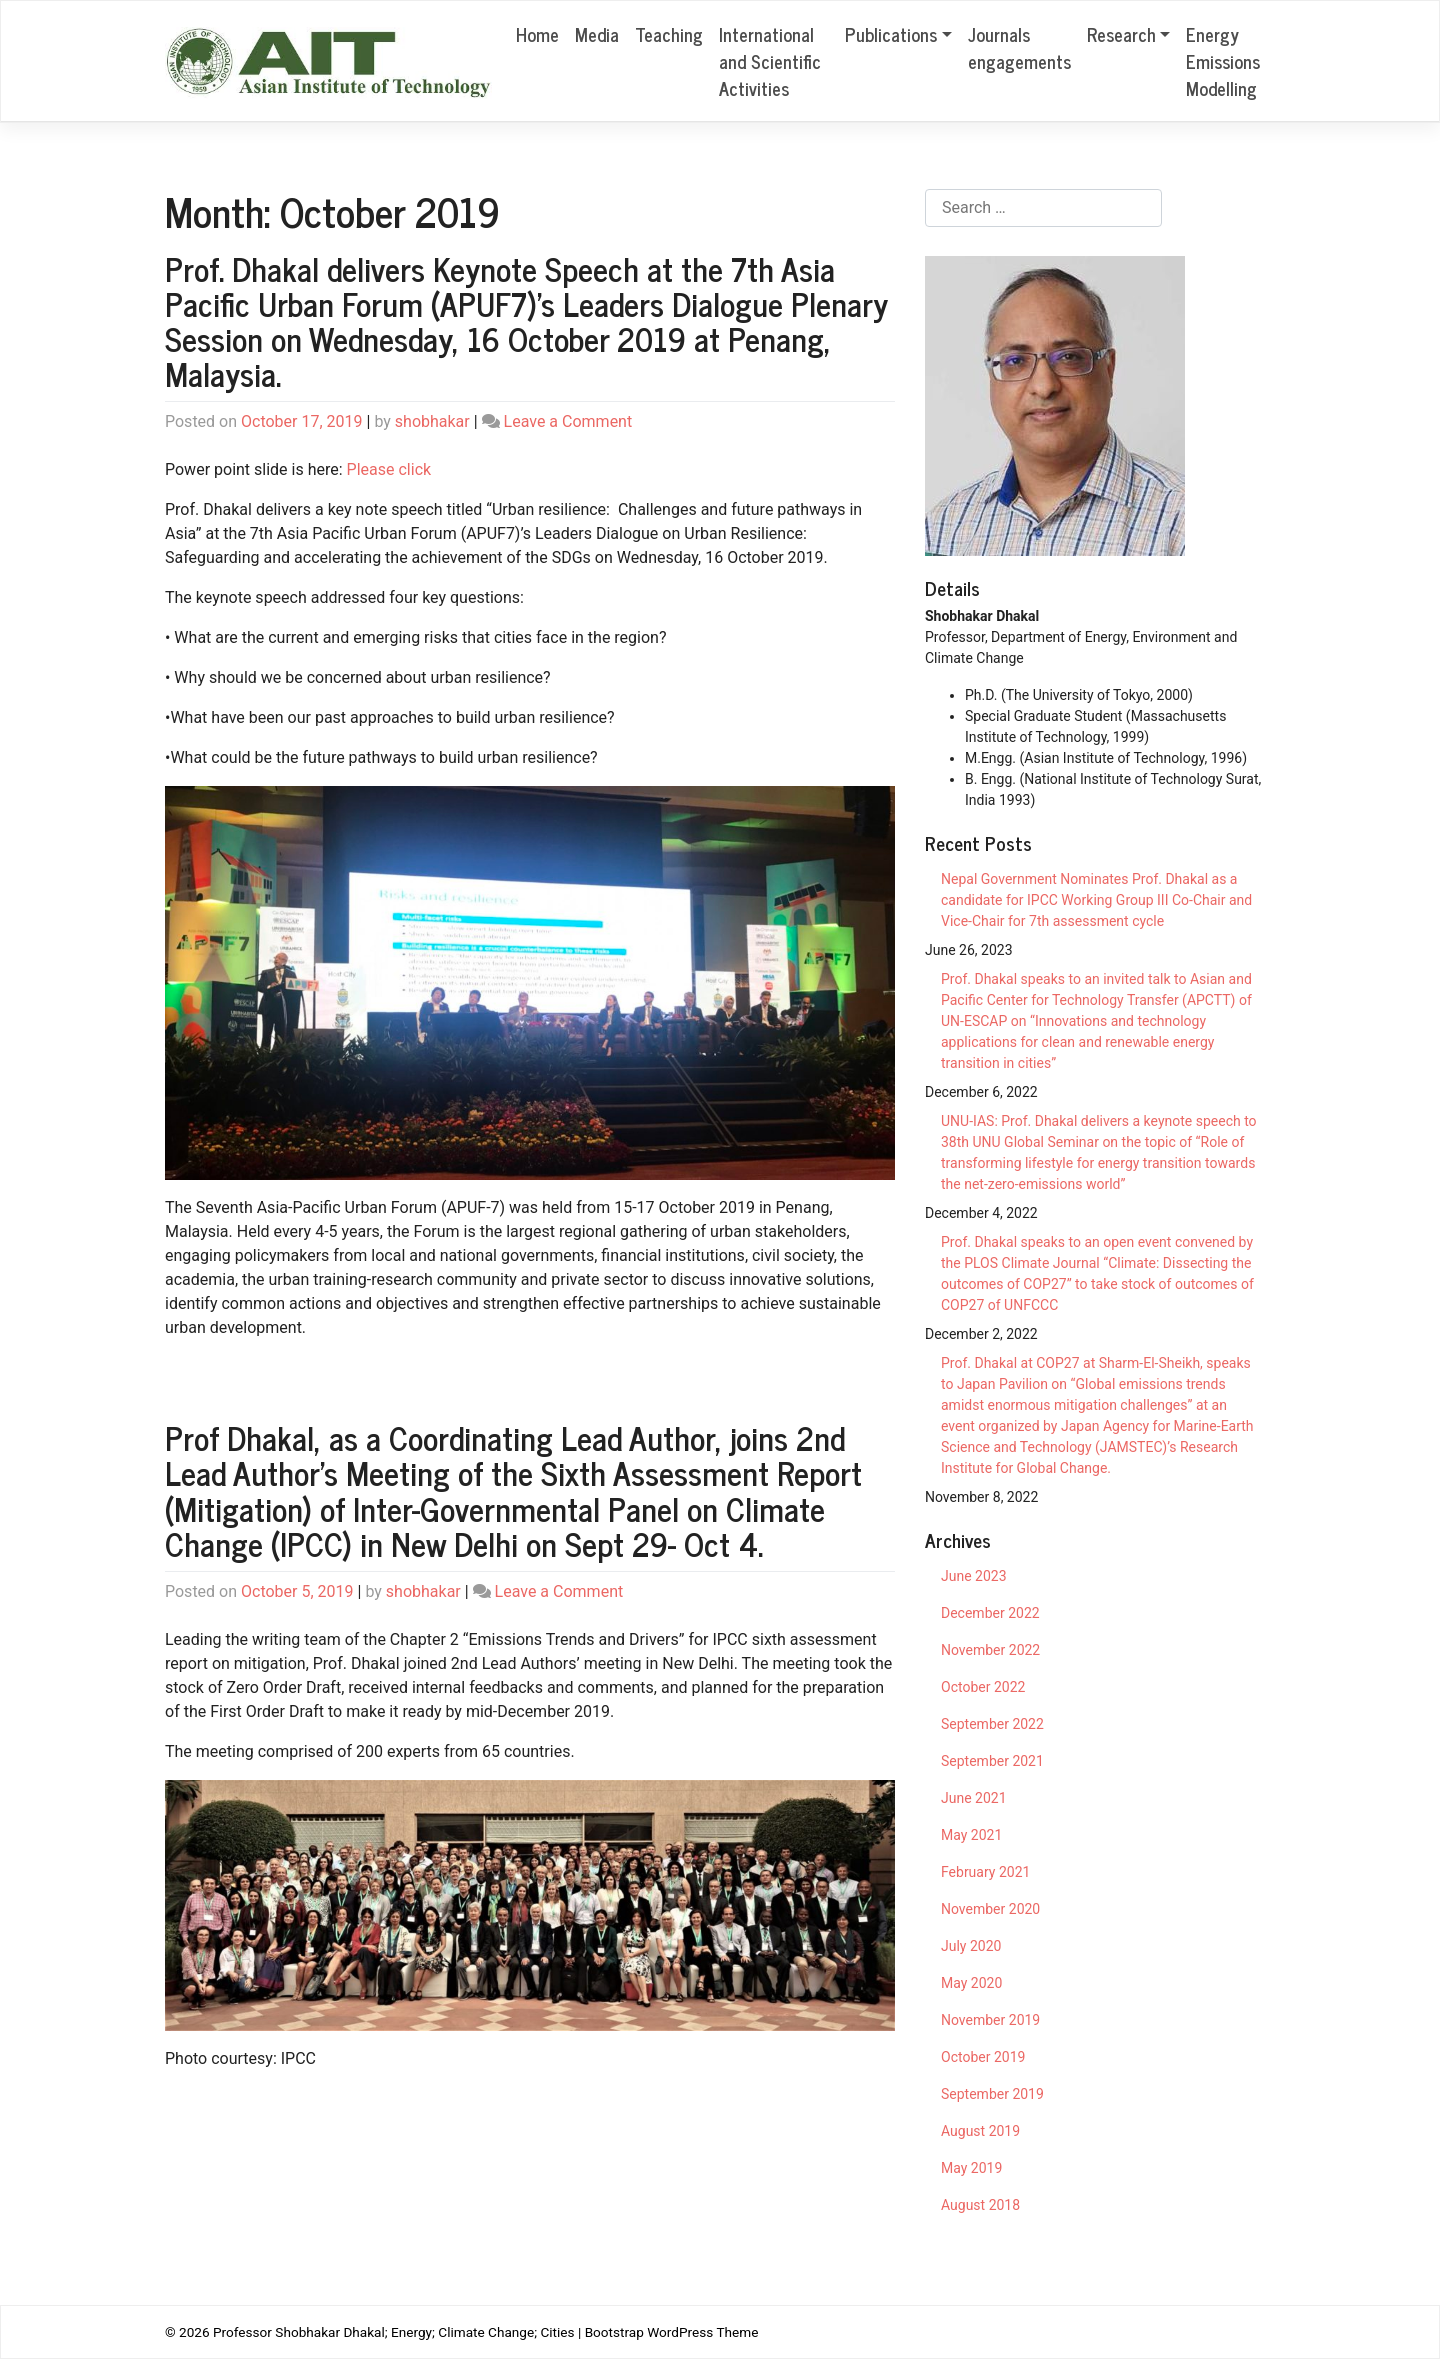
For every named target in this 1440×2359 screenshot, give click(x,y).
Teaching (669, 34)
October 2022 (983, 1687)
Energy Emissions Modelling (1223, 61)
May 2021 (971, 1835)
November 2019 (990, 2020)
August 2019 (980, 2131)
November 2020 (990, 1909)
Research (1121, 34)
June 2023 (974, 1576)
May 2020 (971, 1983)
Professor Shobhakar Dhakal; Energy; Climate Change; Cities (394, 2332)
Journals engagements (1019, 47)
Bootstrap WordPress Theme (672, 2332)
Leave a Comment (568, 421)
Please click (389, 469)
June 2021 (974, 1798)
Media (597, 34)
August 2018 (980, 2205)
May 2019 (971, 2168)
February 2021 (985, 1872)
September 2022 (992, 1724)
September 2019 (992, 2094)
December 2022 (990, 1613)
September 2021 (992, 1761)
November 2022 (990, 1650)
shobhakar (432, 421)
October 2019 (983, 2057)
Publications (891, 34)
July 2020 (971, 1946)
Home (537, 34)
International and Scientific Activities (770, 61)
